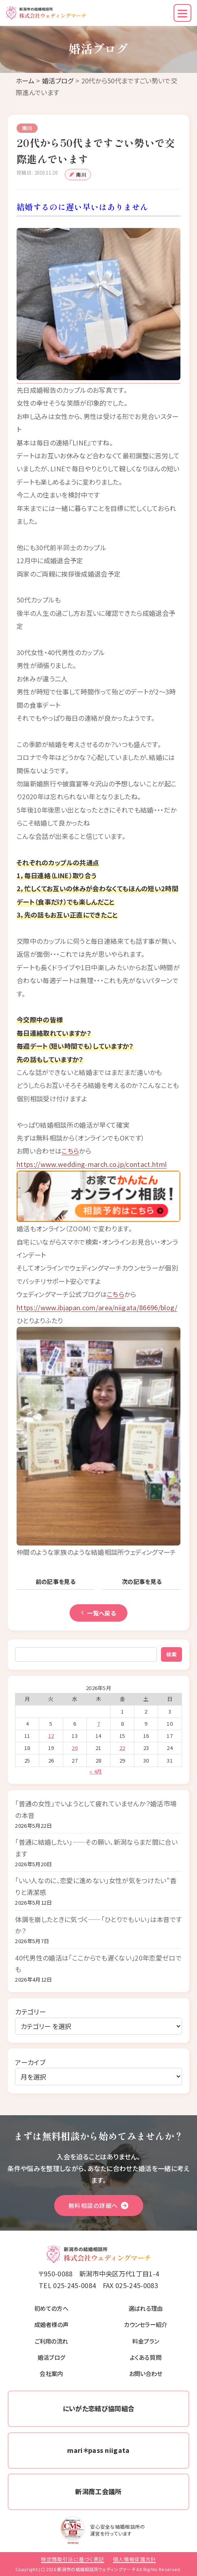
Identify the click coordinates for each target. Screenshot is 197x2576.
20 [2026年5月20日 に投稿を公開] (75, 1748)
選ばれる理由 (146, 2308)
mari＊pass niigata (98, 2450)
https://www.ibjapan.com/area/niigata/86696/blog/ (97, 1307)
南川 (81, 174)
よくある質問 (145, 2357)
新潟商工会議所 (98, 2491)
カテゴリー (30, 2011)
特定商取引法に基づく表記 (72, 2559)
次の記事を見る (142, 1581)
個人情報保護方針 (134, 2559)
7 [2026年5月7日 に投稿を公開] (98, 1723)
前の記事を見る (56, 1581)
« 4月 (95, 1771)
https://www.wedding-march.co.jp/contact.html (92, 1164)
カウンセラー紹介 (145, 2324)
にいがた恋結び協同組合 (99, 2408)
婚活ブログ (58, 80)
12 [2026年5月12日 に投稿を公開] (51, 1735)
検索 (171, 1654)
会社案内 (51, 2373)
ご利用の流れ (51, 2341)
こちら (70, 1151)
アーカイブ (30, 2062)
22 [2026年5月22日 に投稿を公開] (122, 1748)
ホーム (25, 80)
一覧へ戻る (98, 1613)
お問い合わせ (146, 2373)
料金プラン (145, 2341)
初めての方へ (51, 2308)
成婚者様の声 (51, 2324)
